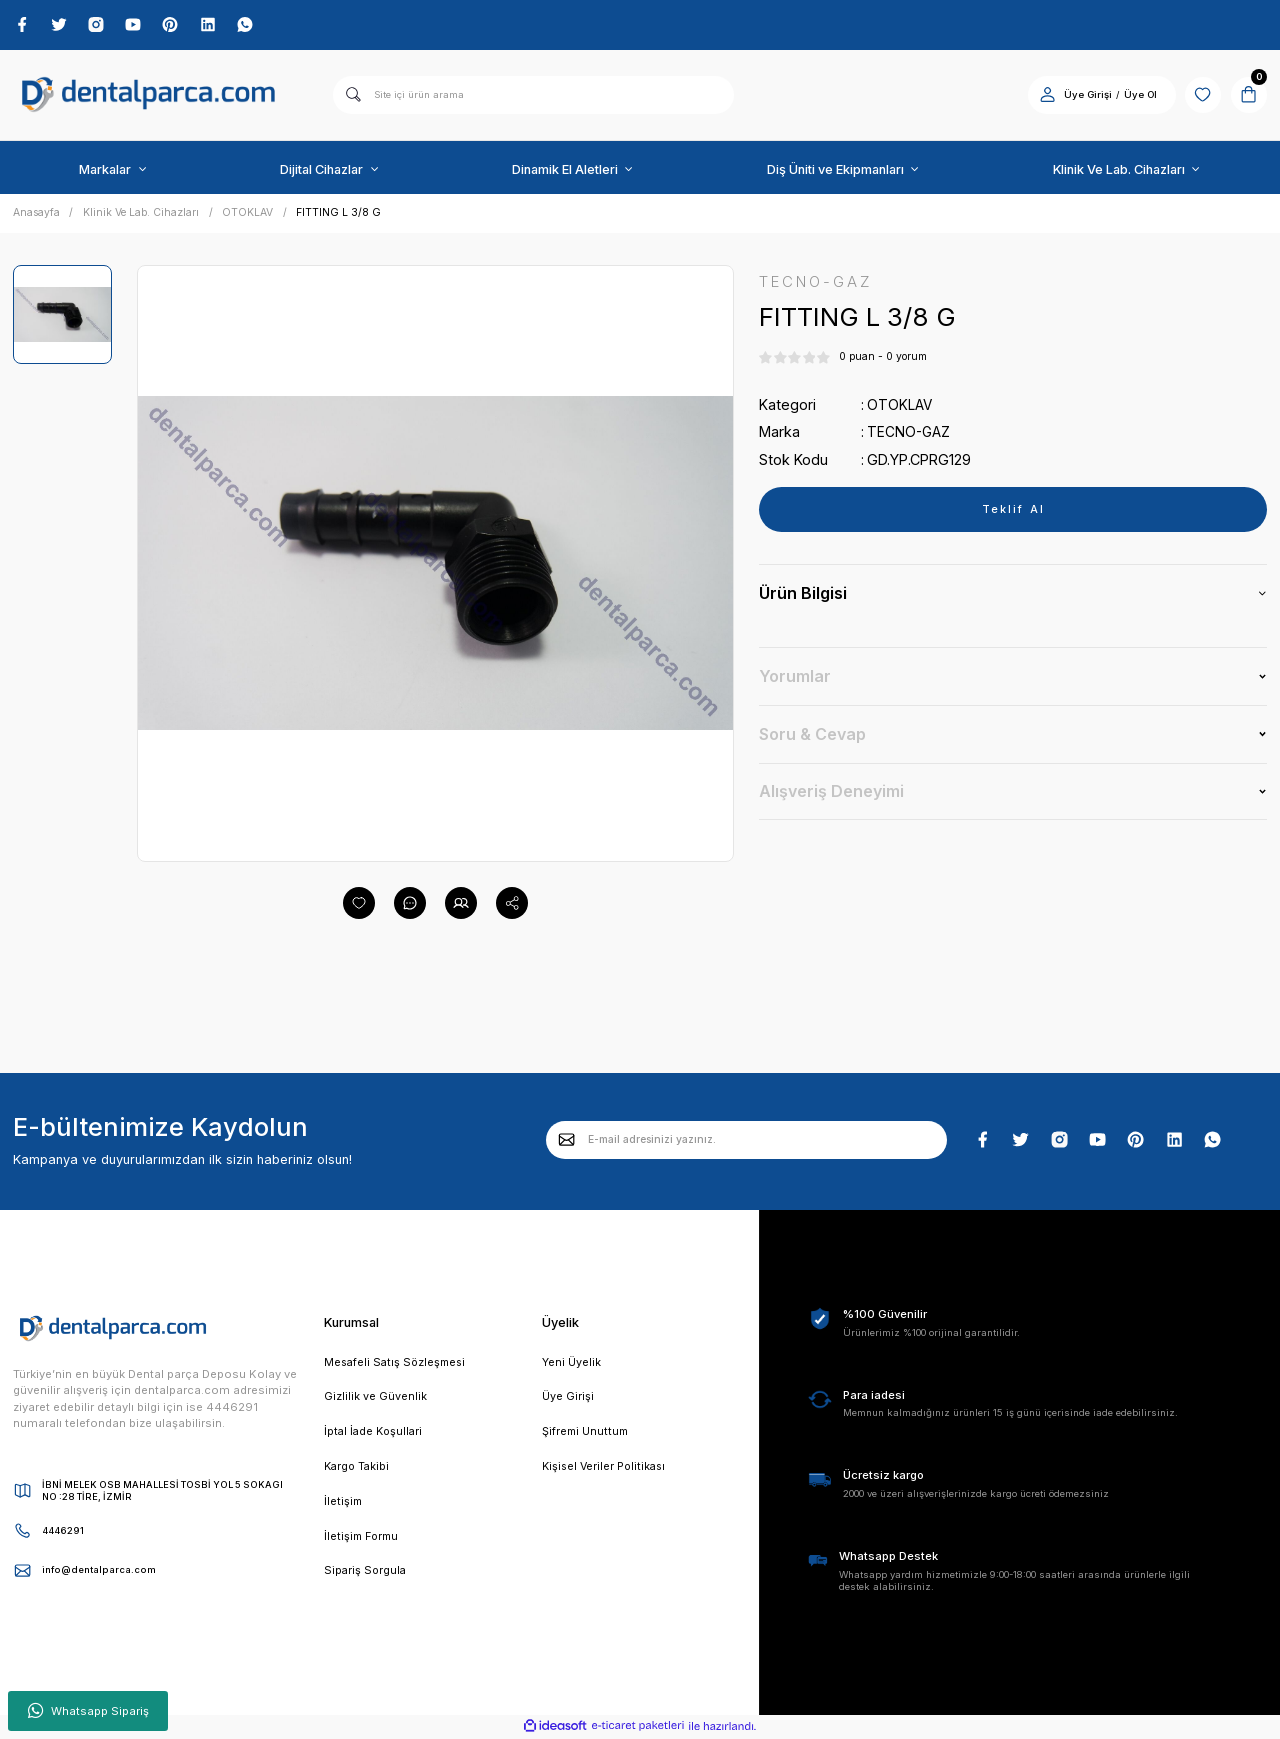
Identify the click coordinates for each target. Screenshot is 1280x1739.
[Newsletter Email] (746, 1141)
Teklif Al (1013, 511)
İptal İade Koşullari (375, 1435)
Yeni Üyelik (571, 1364)
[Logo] (149, 96)
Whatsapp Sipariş (88, 1711)
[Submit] (567, 1141)
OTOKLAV (900, 406)
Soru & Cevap (812, 735)
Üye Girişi (568, 1399)
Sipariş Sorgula (366, 1577)
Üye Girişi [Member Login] (1082, 95)
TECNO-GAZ (909, 433)
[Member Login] (1042, 95)
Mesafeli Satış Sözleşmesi (398, 1364)
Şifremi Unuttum (587, 1435)
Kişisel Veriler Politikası (607, 1470)
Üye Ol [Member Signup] (1135, 95)
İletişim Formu (364, 1542)
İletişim (344, 1506)
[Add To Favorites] (359, 904)
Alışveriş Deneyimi (831, 792)
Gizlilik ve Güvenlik (375, 1399)
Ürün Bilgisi (803, 595)
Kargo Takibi (358, 1470)
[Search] (533, 96)
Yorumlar (795, 678)
